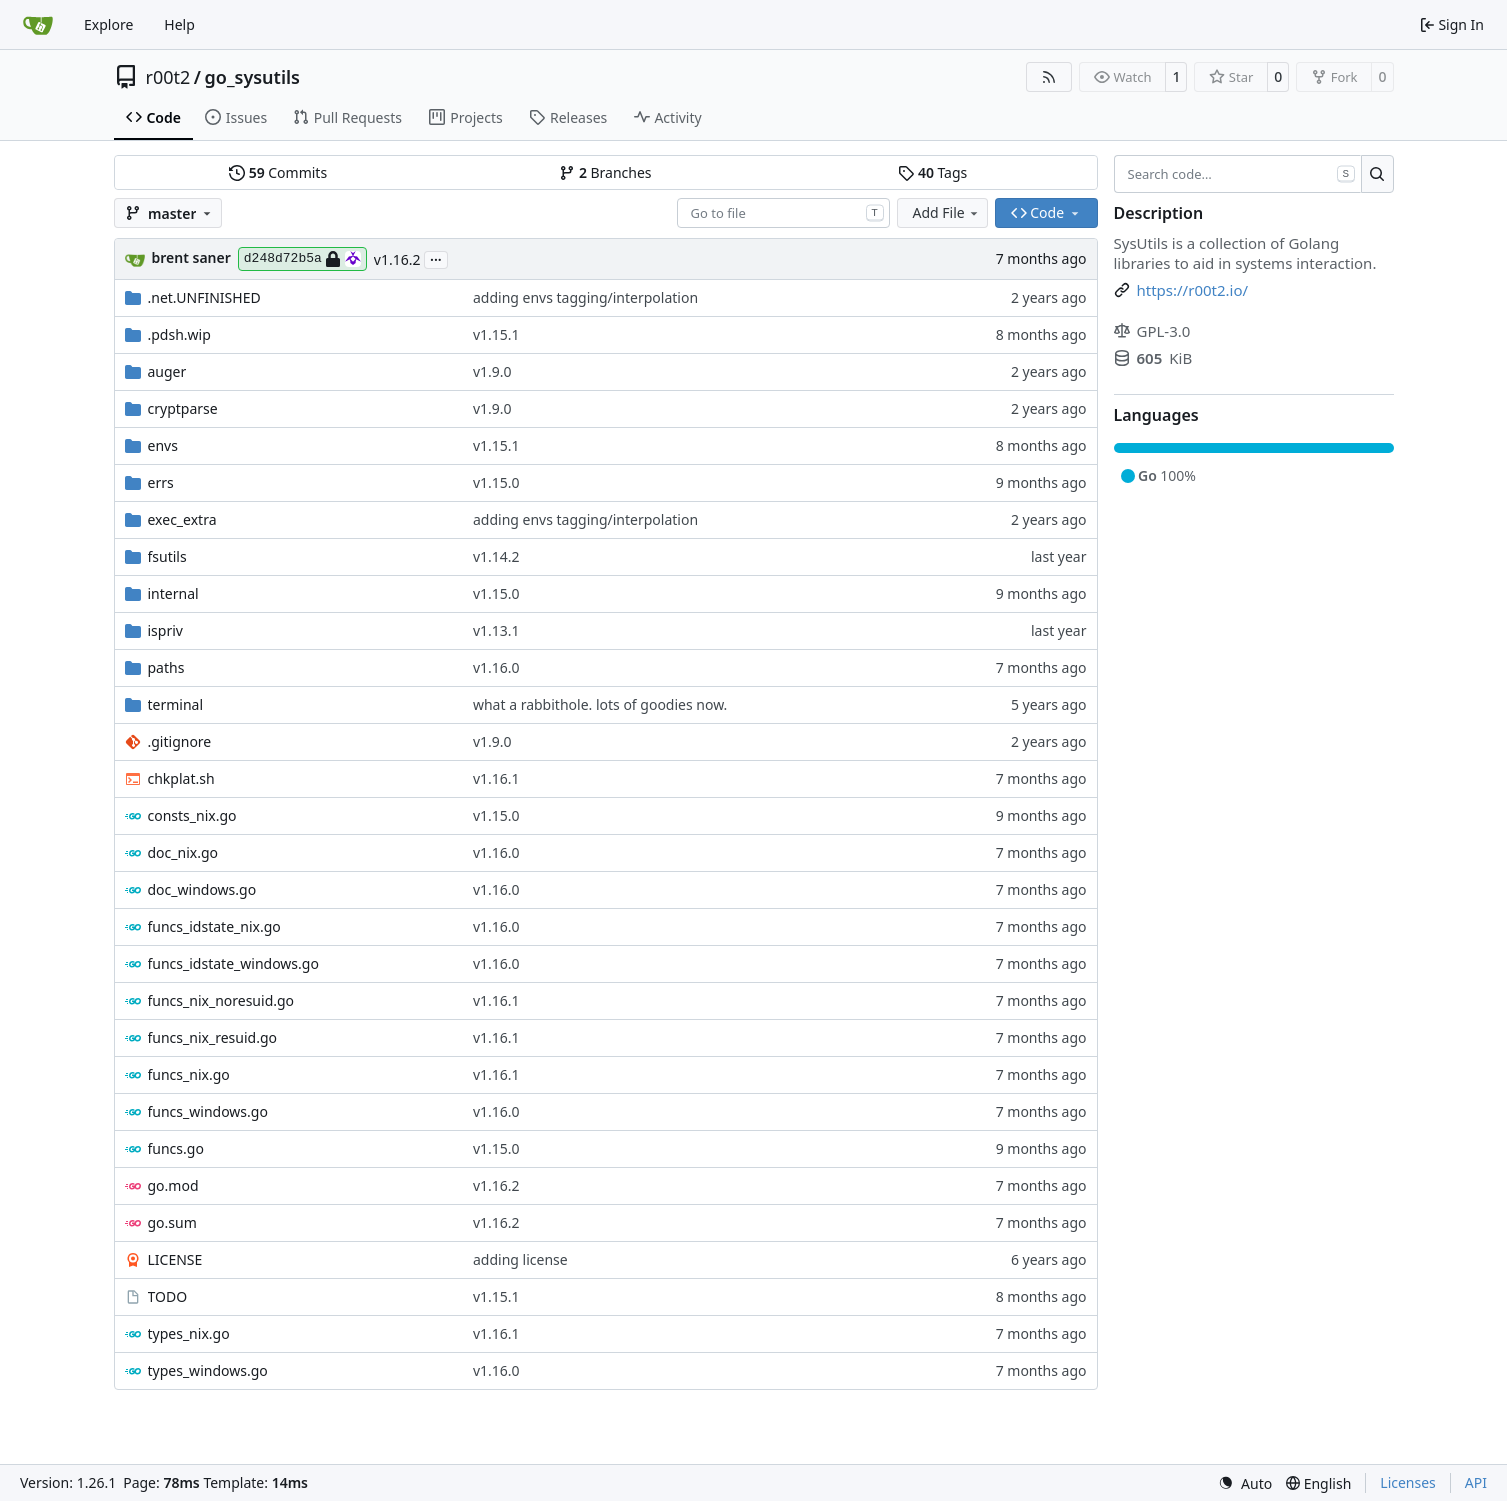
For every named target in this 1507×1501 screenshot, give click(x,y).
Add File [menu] (947, 212)
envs (163, 445)
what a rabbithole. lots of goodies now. (600, 704)
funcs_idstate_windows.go (233, 963)
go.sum (172, 1222)
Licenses (1408, 1482)
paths (166, 667)
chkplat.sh (181, 778)
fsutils (167, 556)
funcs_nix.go (189, 1074)
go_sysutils (252, 77)
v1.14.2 (496, 556)
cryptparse (183, 408)
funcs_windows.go (208, 1111)
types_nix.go (189, 1333)
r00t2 (168, 77)
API (1476, 1482)
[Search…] (1377, 174)
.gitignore (180, 741)
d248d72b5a (302, 259)
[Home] (38, 25)
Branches (605, 172)
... (436, 258)
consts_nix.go (192, 815)
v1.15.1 (496, 334)
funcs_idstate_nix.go (214, 926)
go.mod (173, 1185)
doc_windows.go (202, 889)
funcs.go (176, 1148)
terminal (176, 704)
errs (161, 482)
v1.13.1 (496, 630)
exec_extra (182, 519)
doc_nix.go (183, 852)
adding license (520, 1259)
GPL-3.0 (1152, 331)
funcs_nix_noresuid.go (221, 1000)
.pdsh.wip (179, 334)
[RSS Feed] (1049, 77)
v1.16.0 (496, 667)
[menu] (1245, 1483)
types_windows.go (208, 1370)
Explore (108, 24)
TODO (168, 1296)
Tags (932, 172)
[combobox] (783, 213)
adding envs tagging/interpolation (585, 297)
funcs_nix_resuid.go (212, 1037)
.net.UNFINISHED (204, 297)
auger (167, 371)
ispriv (165, 630)
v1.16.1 (496, 778)
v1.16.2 (397, 259)
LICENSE (175, 1259)
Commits (278, 172)
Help (179, 24)
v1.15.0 (496, 482)
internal (173, 593)
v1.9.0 (492, 371)
